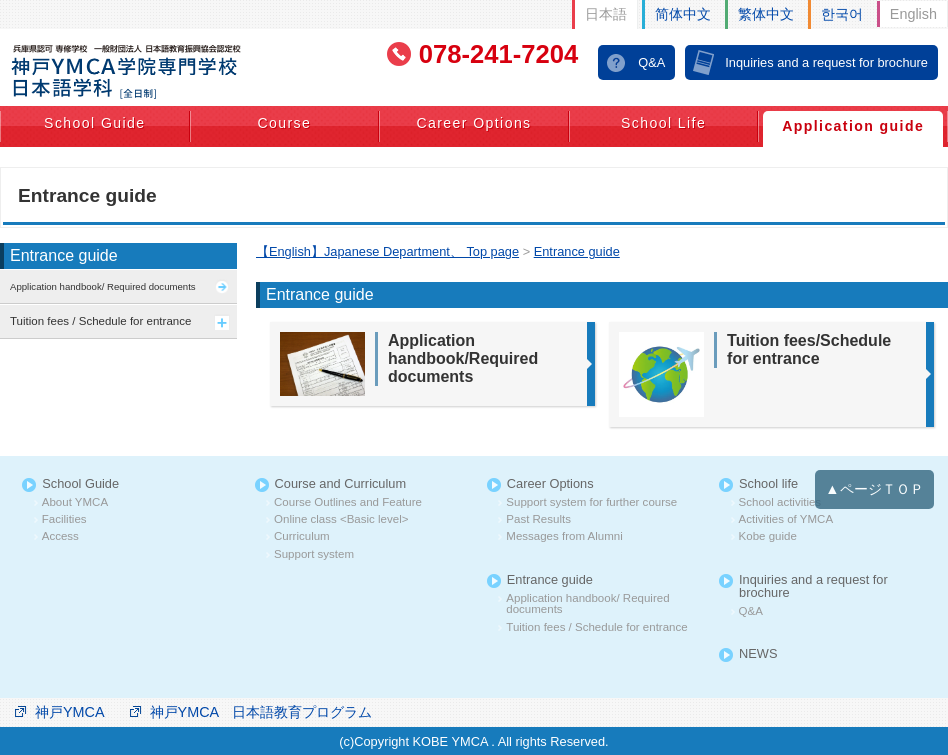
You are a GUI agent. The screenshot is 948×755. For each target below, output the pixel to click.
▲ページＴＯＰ (874, 489)
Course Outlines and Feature (348, 502)
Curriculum (302, 536)
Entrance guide (64, 255)
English (913, 14)
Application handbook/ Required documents (587, 604)
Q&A (651, 62)
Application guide (853, 126)
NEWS (758, 654)
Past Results (538, 519)
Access (60, 536)
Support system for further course (591, 502)
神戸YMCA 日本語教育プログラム (261, 712)
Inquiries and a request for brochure (826, 62)
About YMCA (75, 502)
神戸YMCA (70, 712)
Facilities (64, 519)
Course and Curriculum (341, 484)
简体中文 (683, 14)
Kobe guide (768, 536)
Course (284, 123)
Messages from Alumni (564, 536)
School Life (663, 123)
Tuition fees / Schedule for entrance (596, 627)
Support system (314, 554)
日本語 (606, 14)
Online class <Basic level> (341, 519)
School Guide (94, 123)
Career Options (473, 123)
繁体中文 (766, 14)
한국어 (842, 14)
